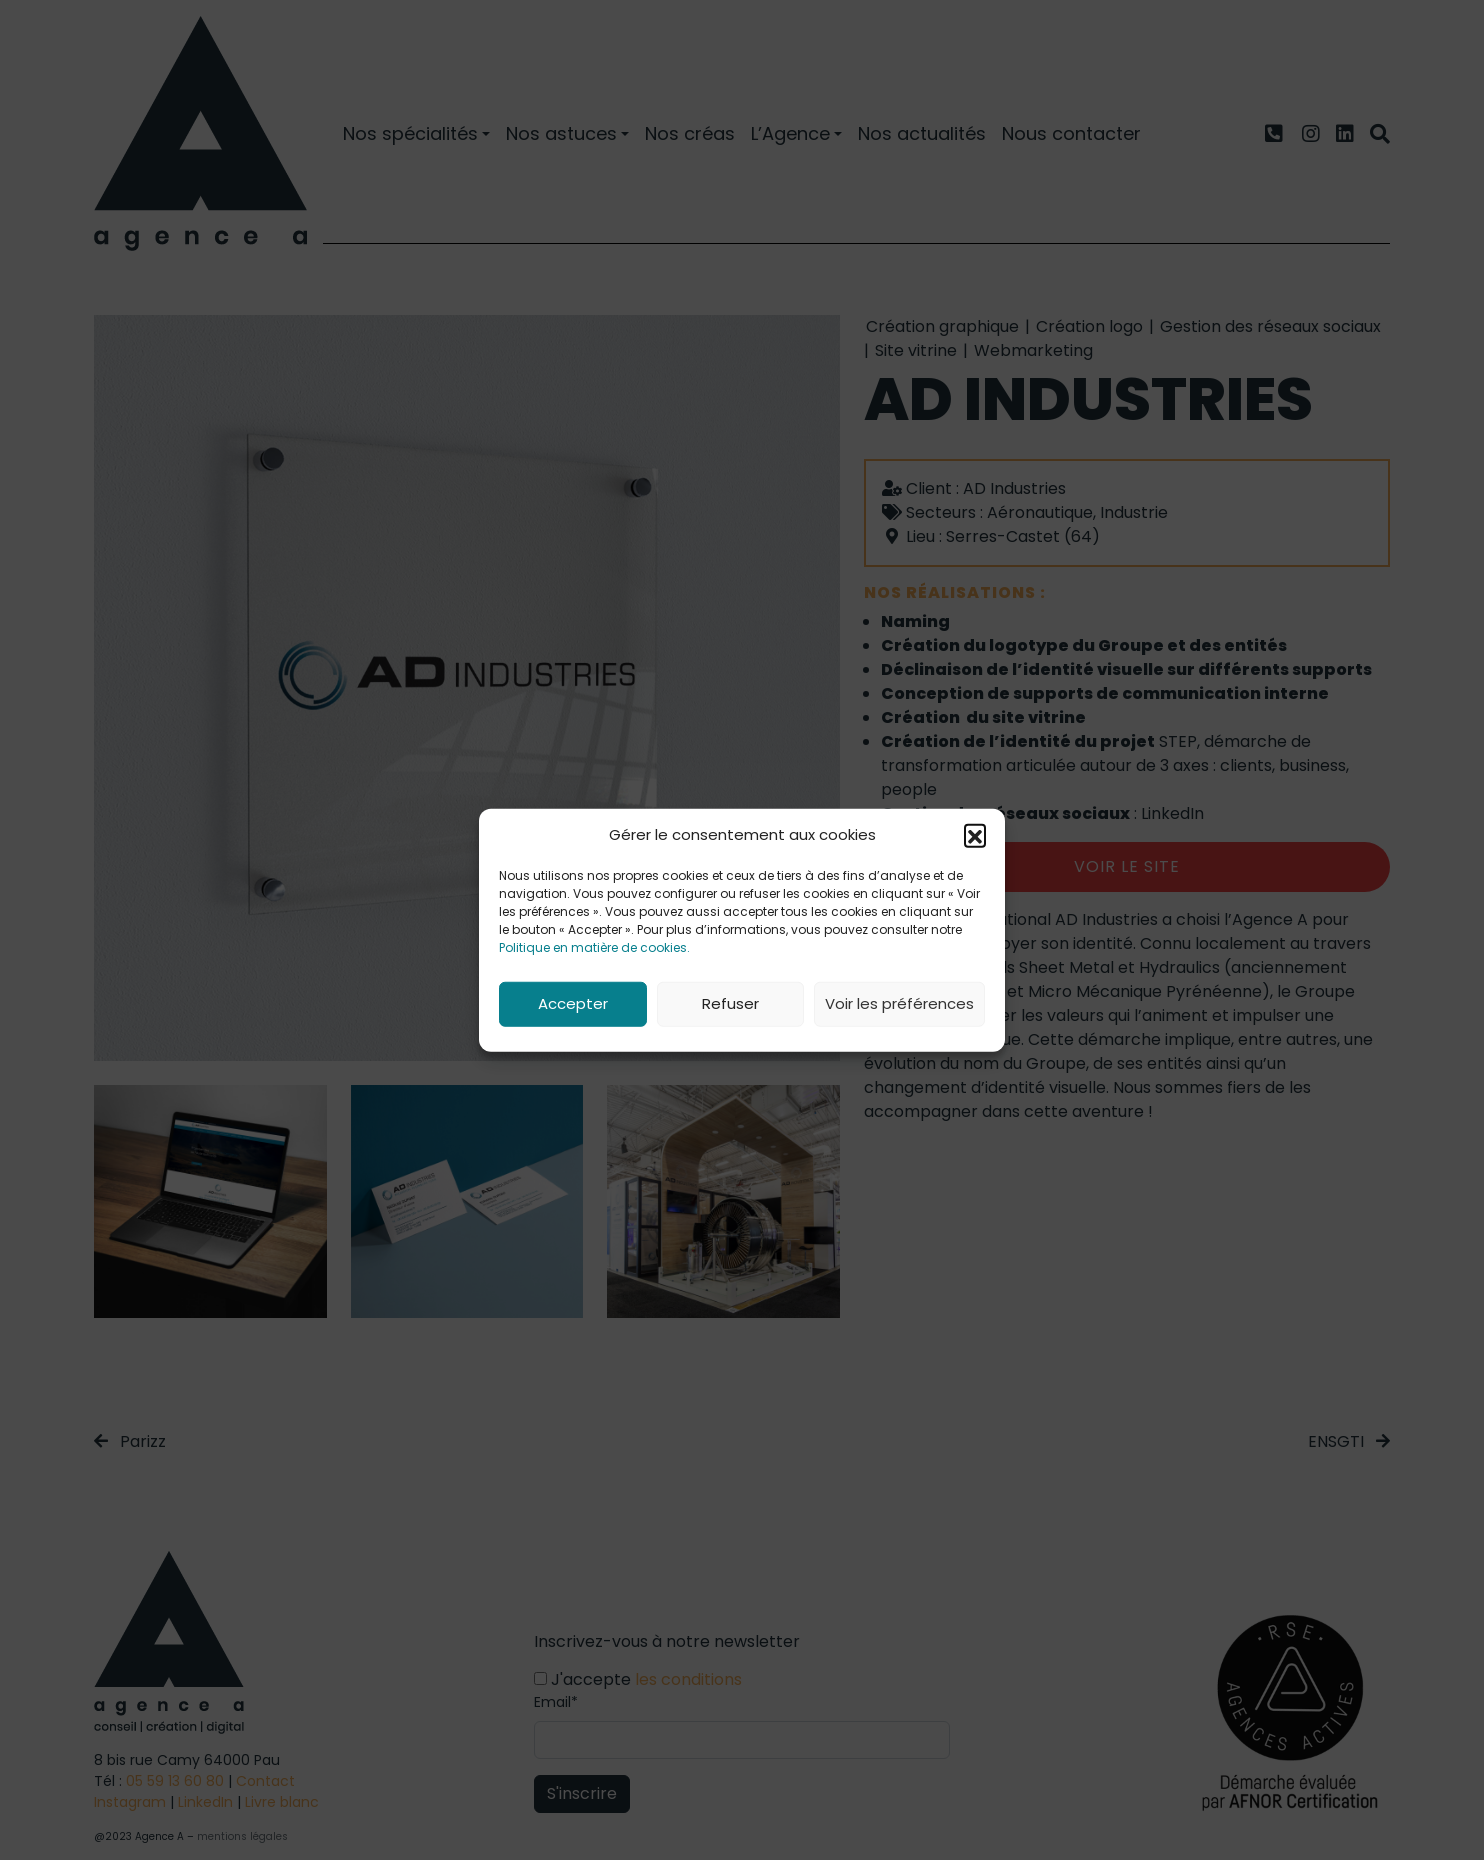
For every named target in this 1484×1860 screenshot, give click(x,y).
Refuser (730, 1003)
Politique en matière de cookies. (594, 946)
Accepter (573, 1003)
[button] (975, 835)
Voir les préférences (899, 1003)
